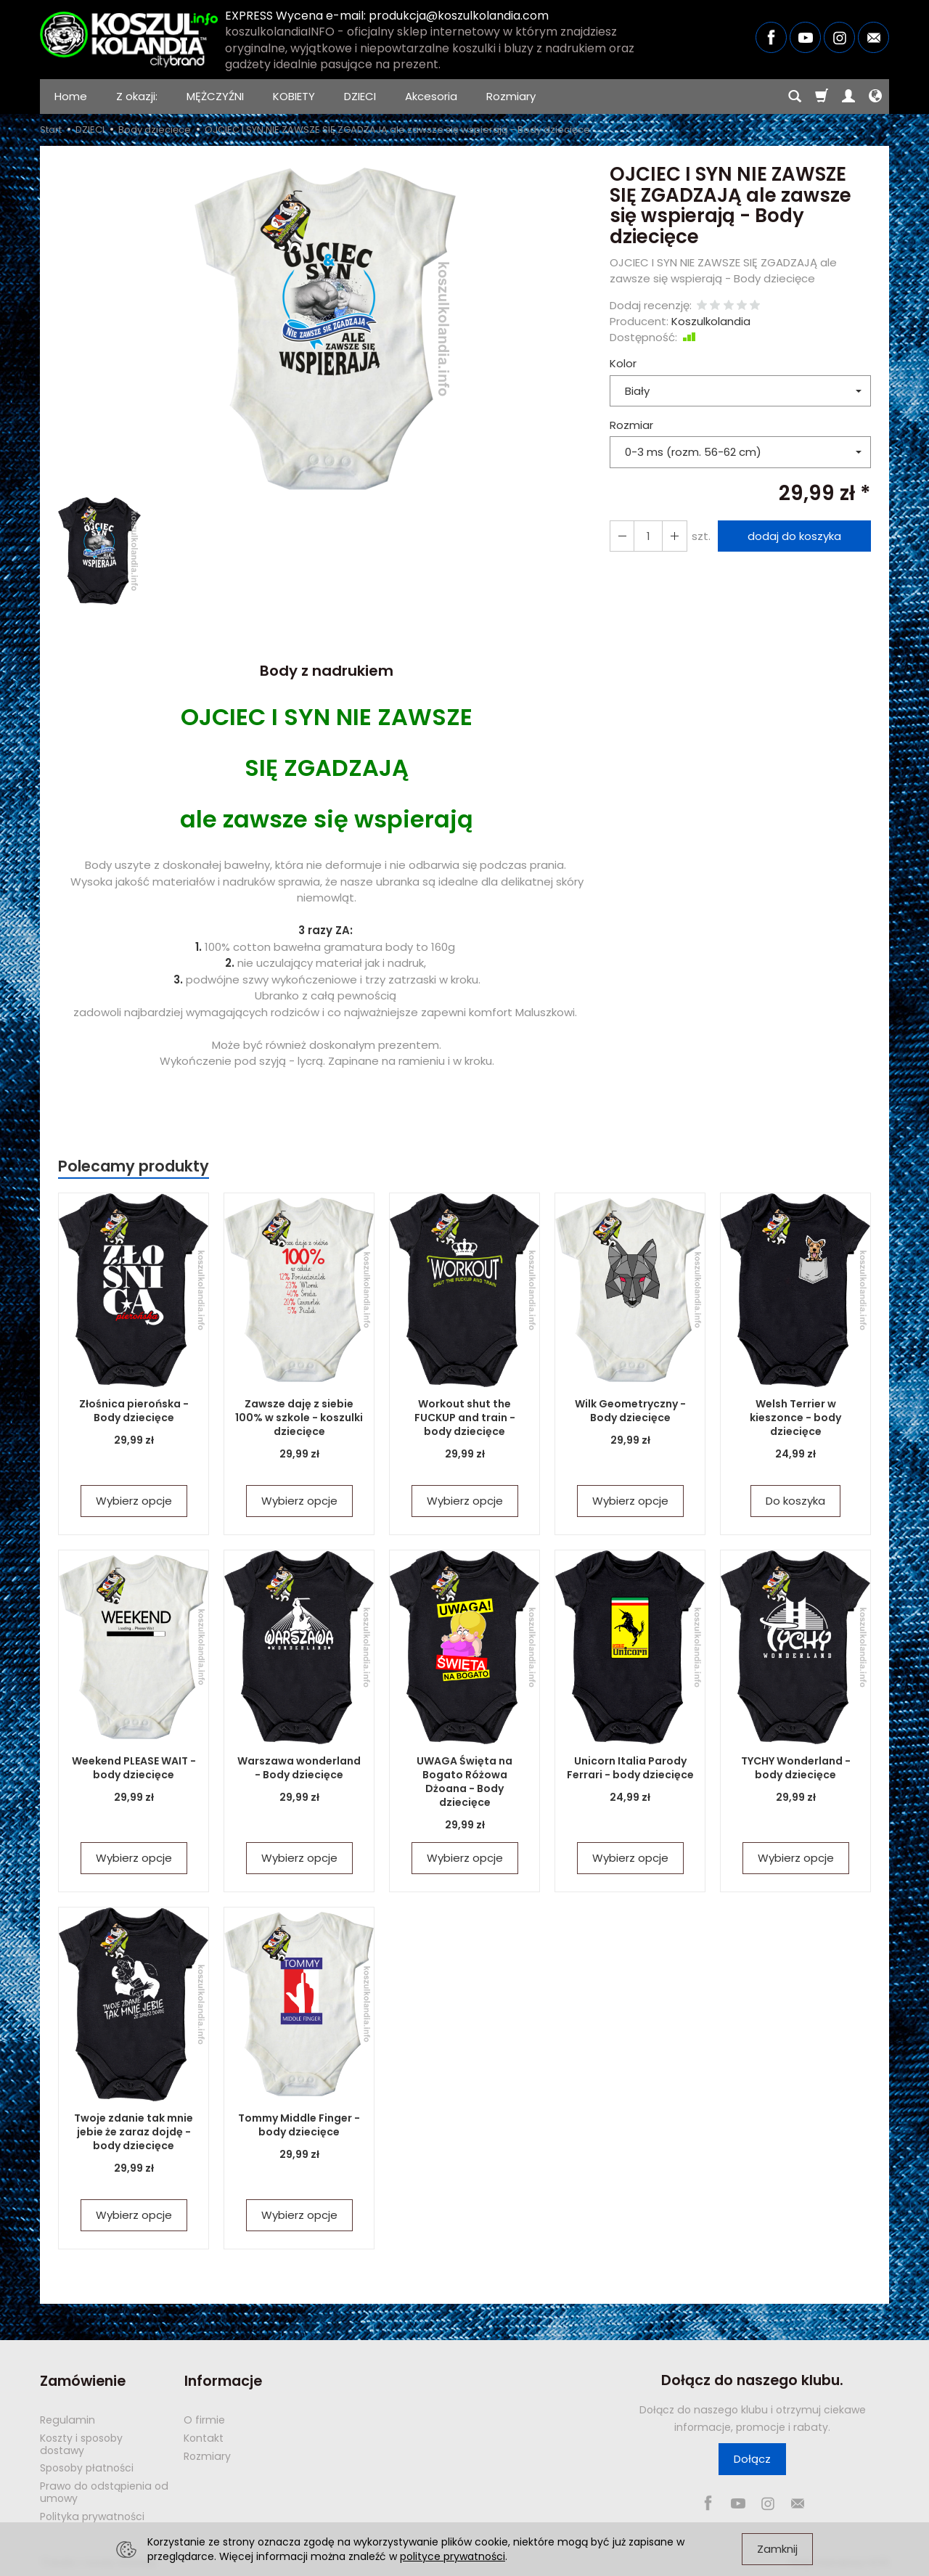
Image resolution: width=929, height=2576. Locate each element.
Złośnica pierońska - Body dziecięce (134, 1411)
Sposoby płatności (87, 2467)
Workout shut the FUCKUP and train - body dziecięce (464, 1418)
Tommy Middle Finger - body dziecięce (299, 2125)
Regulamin (67, 2419)
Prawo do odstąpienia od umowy (104, 2491)
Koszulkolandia (710, 321)
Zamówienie (83, 2380)
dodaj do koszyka (794, 536)
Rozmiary (511, 96)
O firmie (204, 2419)
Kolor (623, 363)
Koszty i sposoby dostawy (81, 2443)
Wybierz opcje (134, 1500)
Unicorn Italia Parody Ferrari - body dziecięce (630, 1768)
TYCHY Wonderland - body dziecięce (796, 1768)
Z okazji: (136, 96)
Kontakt (204, 2437)
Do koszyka (795, 1500)
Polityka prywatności (92, 2515)
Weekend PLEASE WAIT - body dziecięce (134, 1768)
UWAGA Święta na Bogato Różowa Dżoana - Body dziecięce (464, 1782)
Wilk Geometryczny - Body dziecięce (630, 1411)
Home (70, 96)
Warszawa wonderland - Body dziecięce (299, 1768)
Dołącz (752, 2458)
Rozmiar (631, 425)
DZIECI (360, 96)
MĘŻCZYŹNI (215, 96)
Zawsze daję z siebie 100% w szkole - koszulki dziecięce (299, 1418)
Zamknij (777, 2548)
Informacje (222, 2380)
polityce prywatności (452, 2556)
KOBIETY (294, 96)
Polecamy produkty (133, 1166)
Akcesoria (431, 96)
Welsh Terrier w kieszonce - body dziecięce (795, 1418)
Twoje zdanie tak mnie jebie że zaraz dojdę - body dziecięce (133, 2132)
